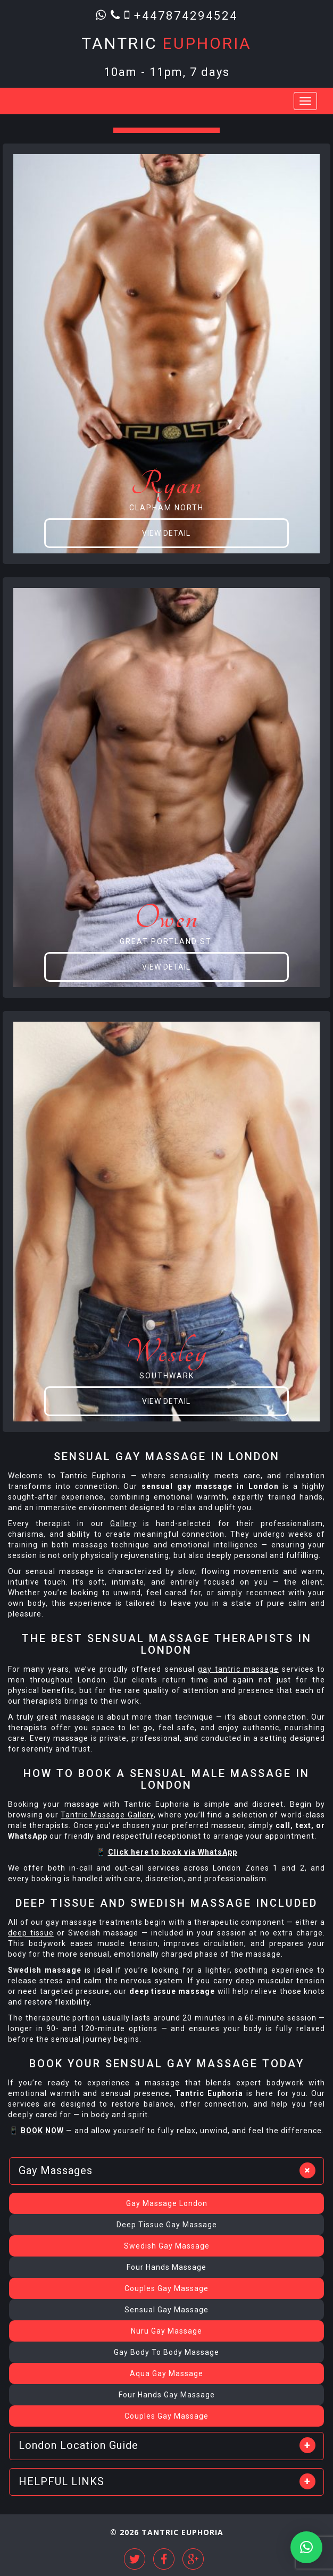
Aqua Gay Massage (166, 2373)
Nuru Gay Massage (166, 2331)
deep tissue (31, 1933)
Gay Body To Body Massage (166, 2352)
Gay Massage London (166, 2203)
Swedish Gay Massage (167, 2246)
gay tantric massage (238, 1669)
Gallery (123, 1523)
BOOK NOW (42, 2130)
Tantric (166, 43)
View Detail (166, 533)
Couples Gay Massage (166, 2288)
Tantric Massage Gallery (107, 1815)
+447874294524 (186, 15)
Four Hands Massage (166, 2267)
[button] (306, 2547)
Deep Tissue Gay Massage (166, 2224)
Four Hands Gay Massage (167, 2394)
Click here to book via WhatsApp (172, 1852)
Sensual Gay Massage (166, 2309)
